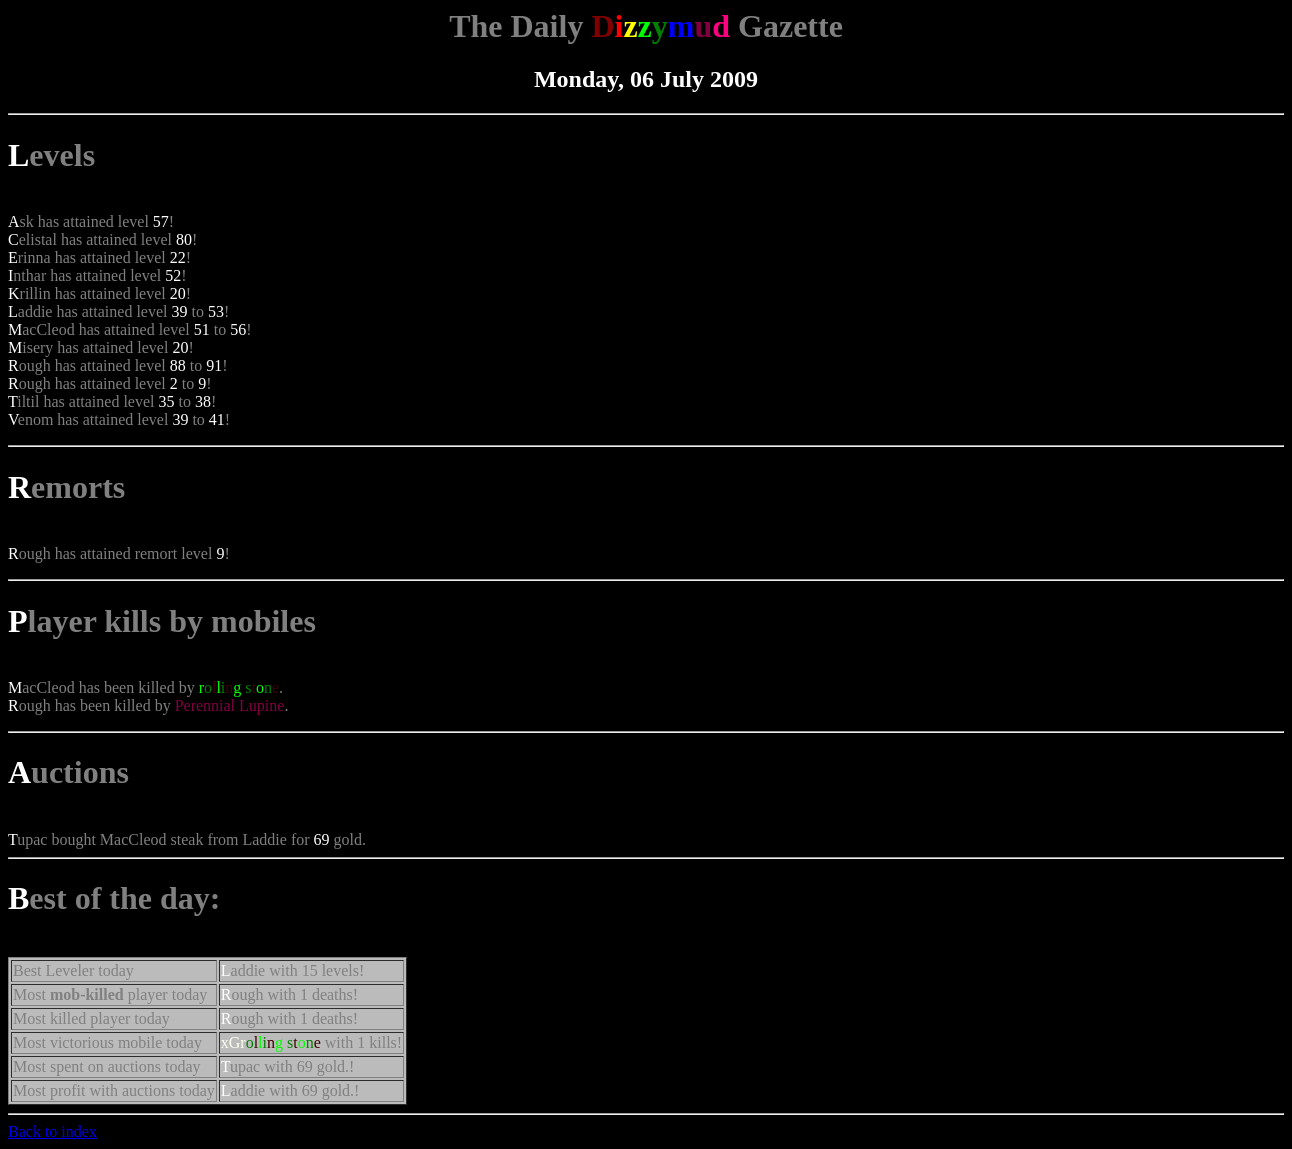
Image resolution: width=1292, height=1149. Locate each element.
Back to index (52, 1131)
